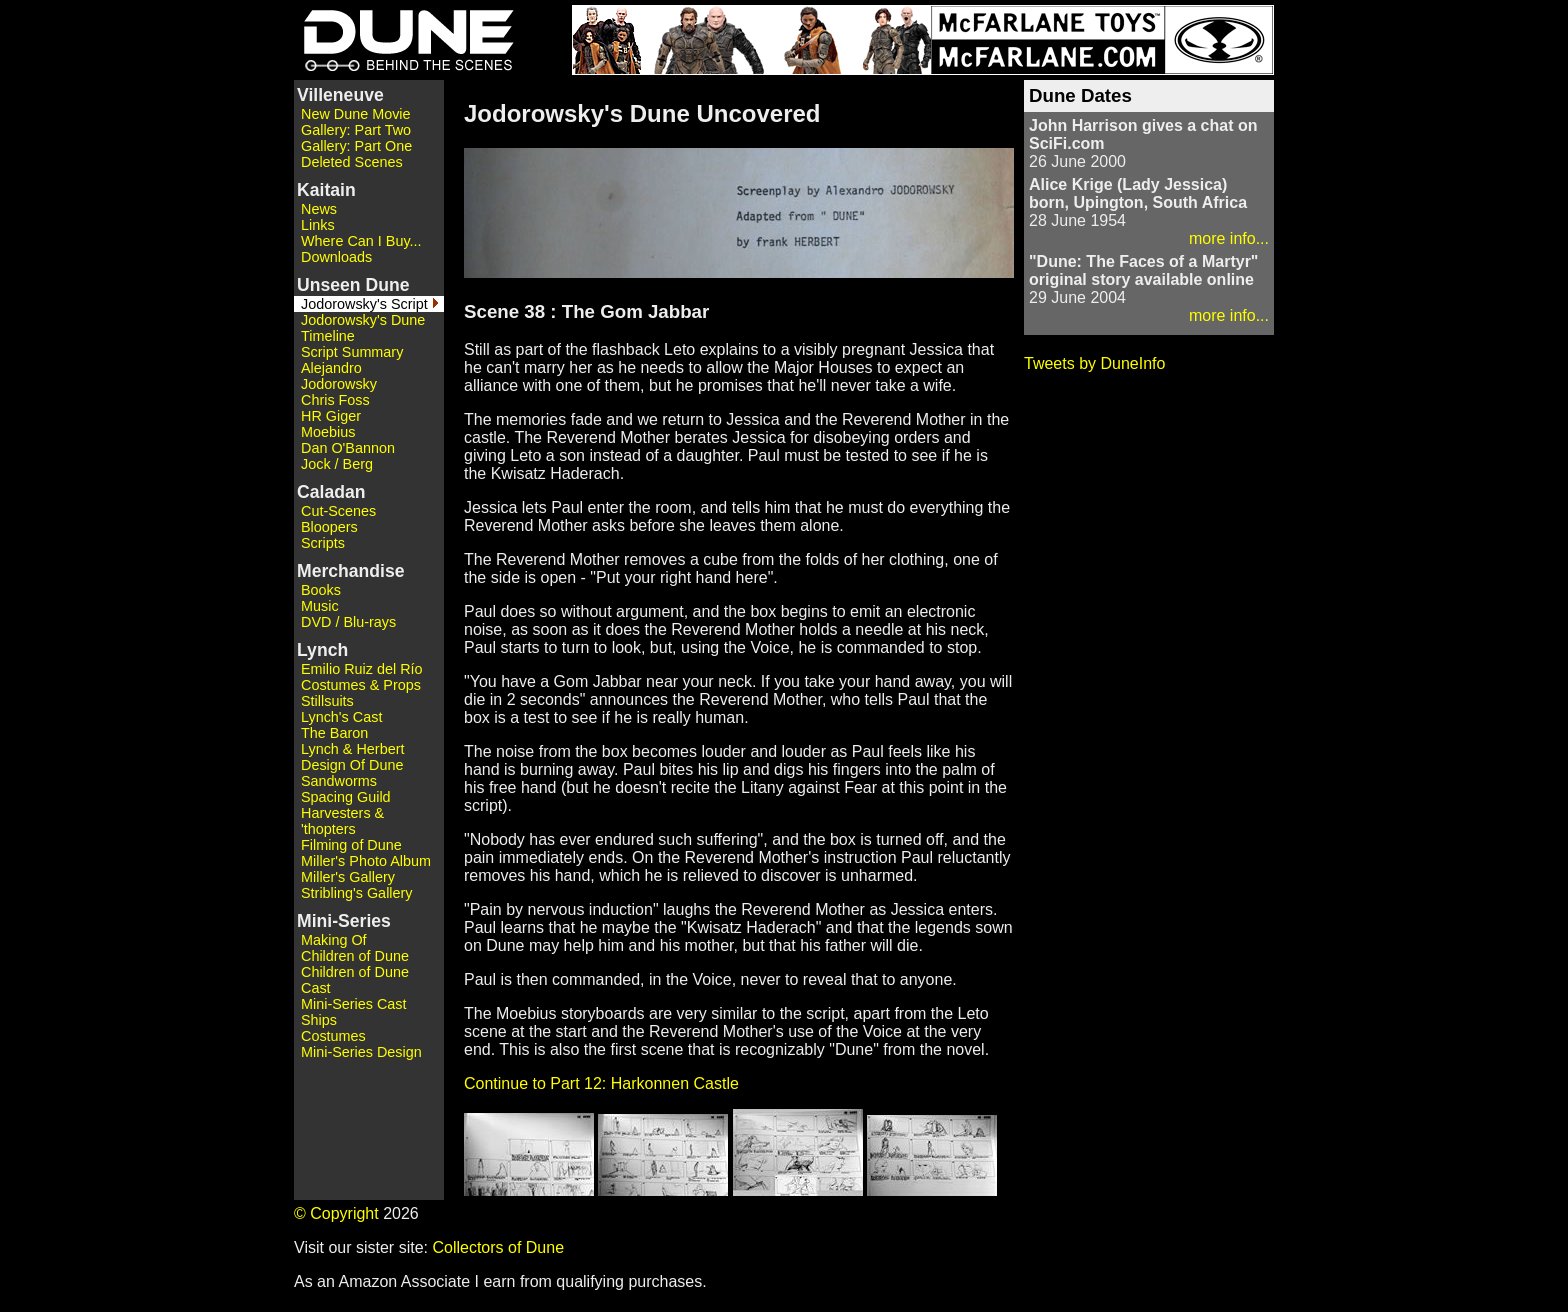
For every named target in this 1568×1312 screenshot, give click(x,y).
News (319, 209)
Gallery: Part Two (356, 130)
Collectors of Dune (498, 1247)
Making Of (334, 940)
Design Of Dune (352, 765)
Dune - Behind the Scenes (404, 40)
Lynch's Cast (341, 717)
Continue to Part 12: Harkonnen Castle (601, 1083)
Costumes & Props (361, 685)
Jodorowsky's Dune (363, 320)
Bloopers (329, 527)
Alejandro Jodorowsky (339, 376)
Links (318, 225)
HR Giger (331, 416)
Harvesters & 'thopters (342, 821)
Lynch (322, 650)
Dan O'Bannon (348, 448)
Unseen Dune (353, 285)
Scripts (323, 543)
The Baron (334, 733)
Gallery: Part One (356, 146)
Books (321, 590)
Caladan (331, 492)
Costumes (333, 1036)
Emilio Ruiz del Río (362, 669)
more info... (1229, 238)
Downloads (336, 257)
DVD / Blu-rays (348, 622)
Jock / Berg (337, 464)
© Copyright (336, 1213)
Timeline (328, 336)
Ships (319, 1020)
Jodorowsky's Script (364, 304)
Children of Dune (355, 956)
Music (320, 606)
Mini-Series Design (361, 1052)
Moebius (328, 432)
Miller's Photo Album (366, 861)
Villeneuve (340, 95)
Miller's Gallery (348, 877)
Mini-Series (344, 921)
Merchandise (351, 571)
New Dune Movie (356, 114)
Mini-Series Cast (354, 1004)
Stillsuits (327, 701)
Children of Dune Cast (355, 980)
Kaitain (326, 190)
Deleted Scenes (352, 162)
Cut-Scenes (338, 511)
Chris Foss (335, 400)
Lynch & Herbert (352, 749)
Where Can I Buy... (361, 241)
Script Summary (352, 352)
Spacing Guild (346, 797)
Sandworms (339, 781)
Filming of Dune (351, 845)
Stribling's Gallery (357, 893)
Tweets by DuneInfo (1094, 363)
